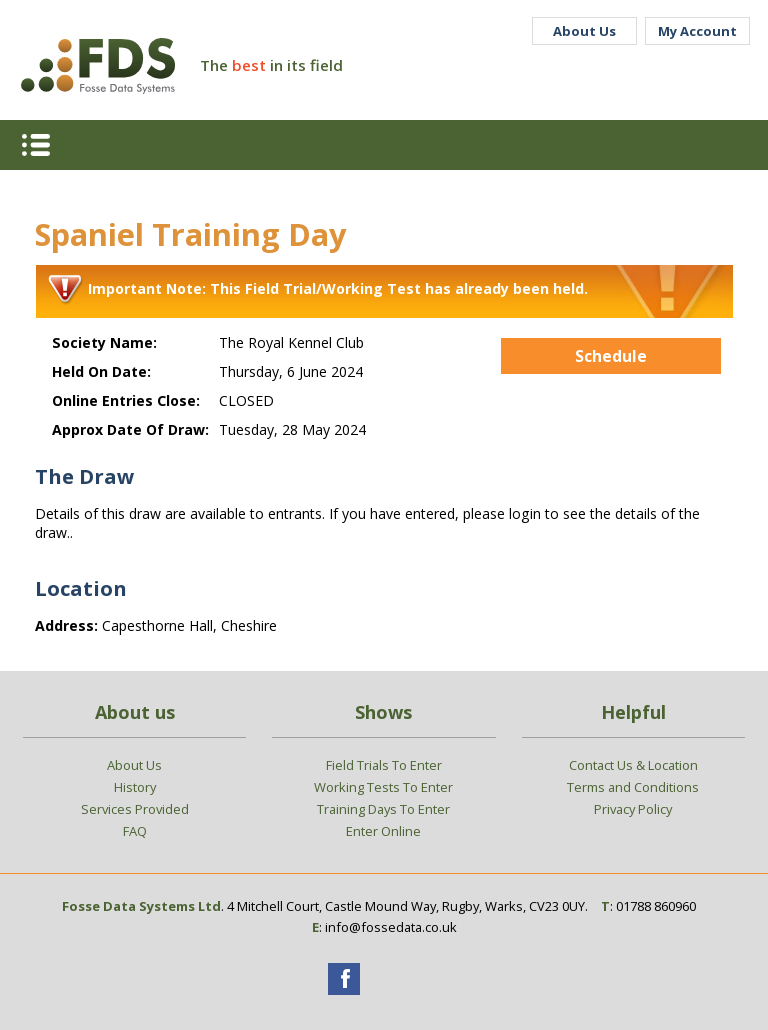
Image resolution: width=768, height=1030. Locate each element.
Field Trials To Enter (384, 765)
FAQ (135, 831)
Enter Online (383, 831)
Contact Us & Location (633, 765)
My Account (697, 31)
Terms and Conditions (633, 787)
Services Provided (135, 809)
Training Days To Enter (383, 809)
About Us (584, 31)
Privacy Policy (633, 809)
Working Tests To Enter (383, 787)
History (135, 787)
